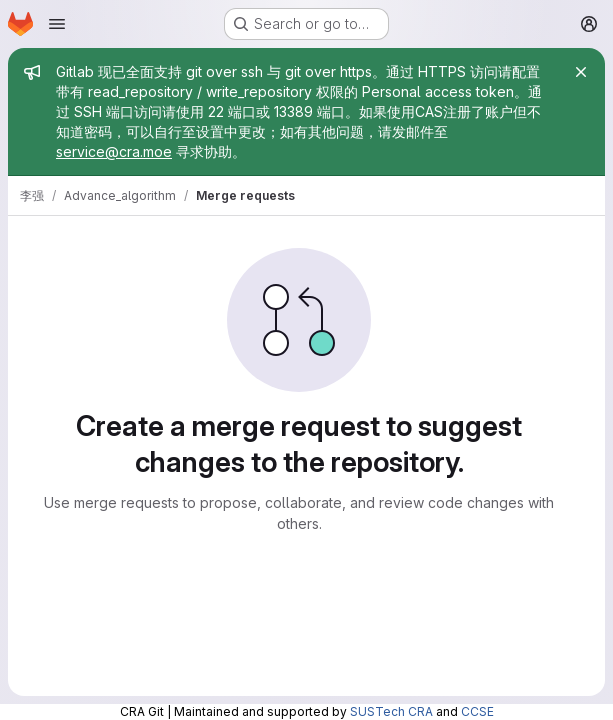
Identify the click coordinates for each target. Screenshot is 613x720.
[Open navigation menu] (57, 24)
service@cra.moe (114, 151)
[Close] (581, 72)
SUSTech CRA (391, 711)
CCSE (477, 711)
